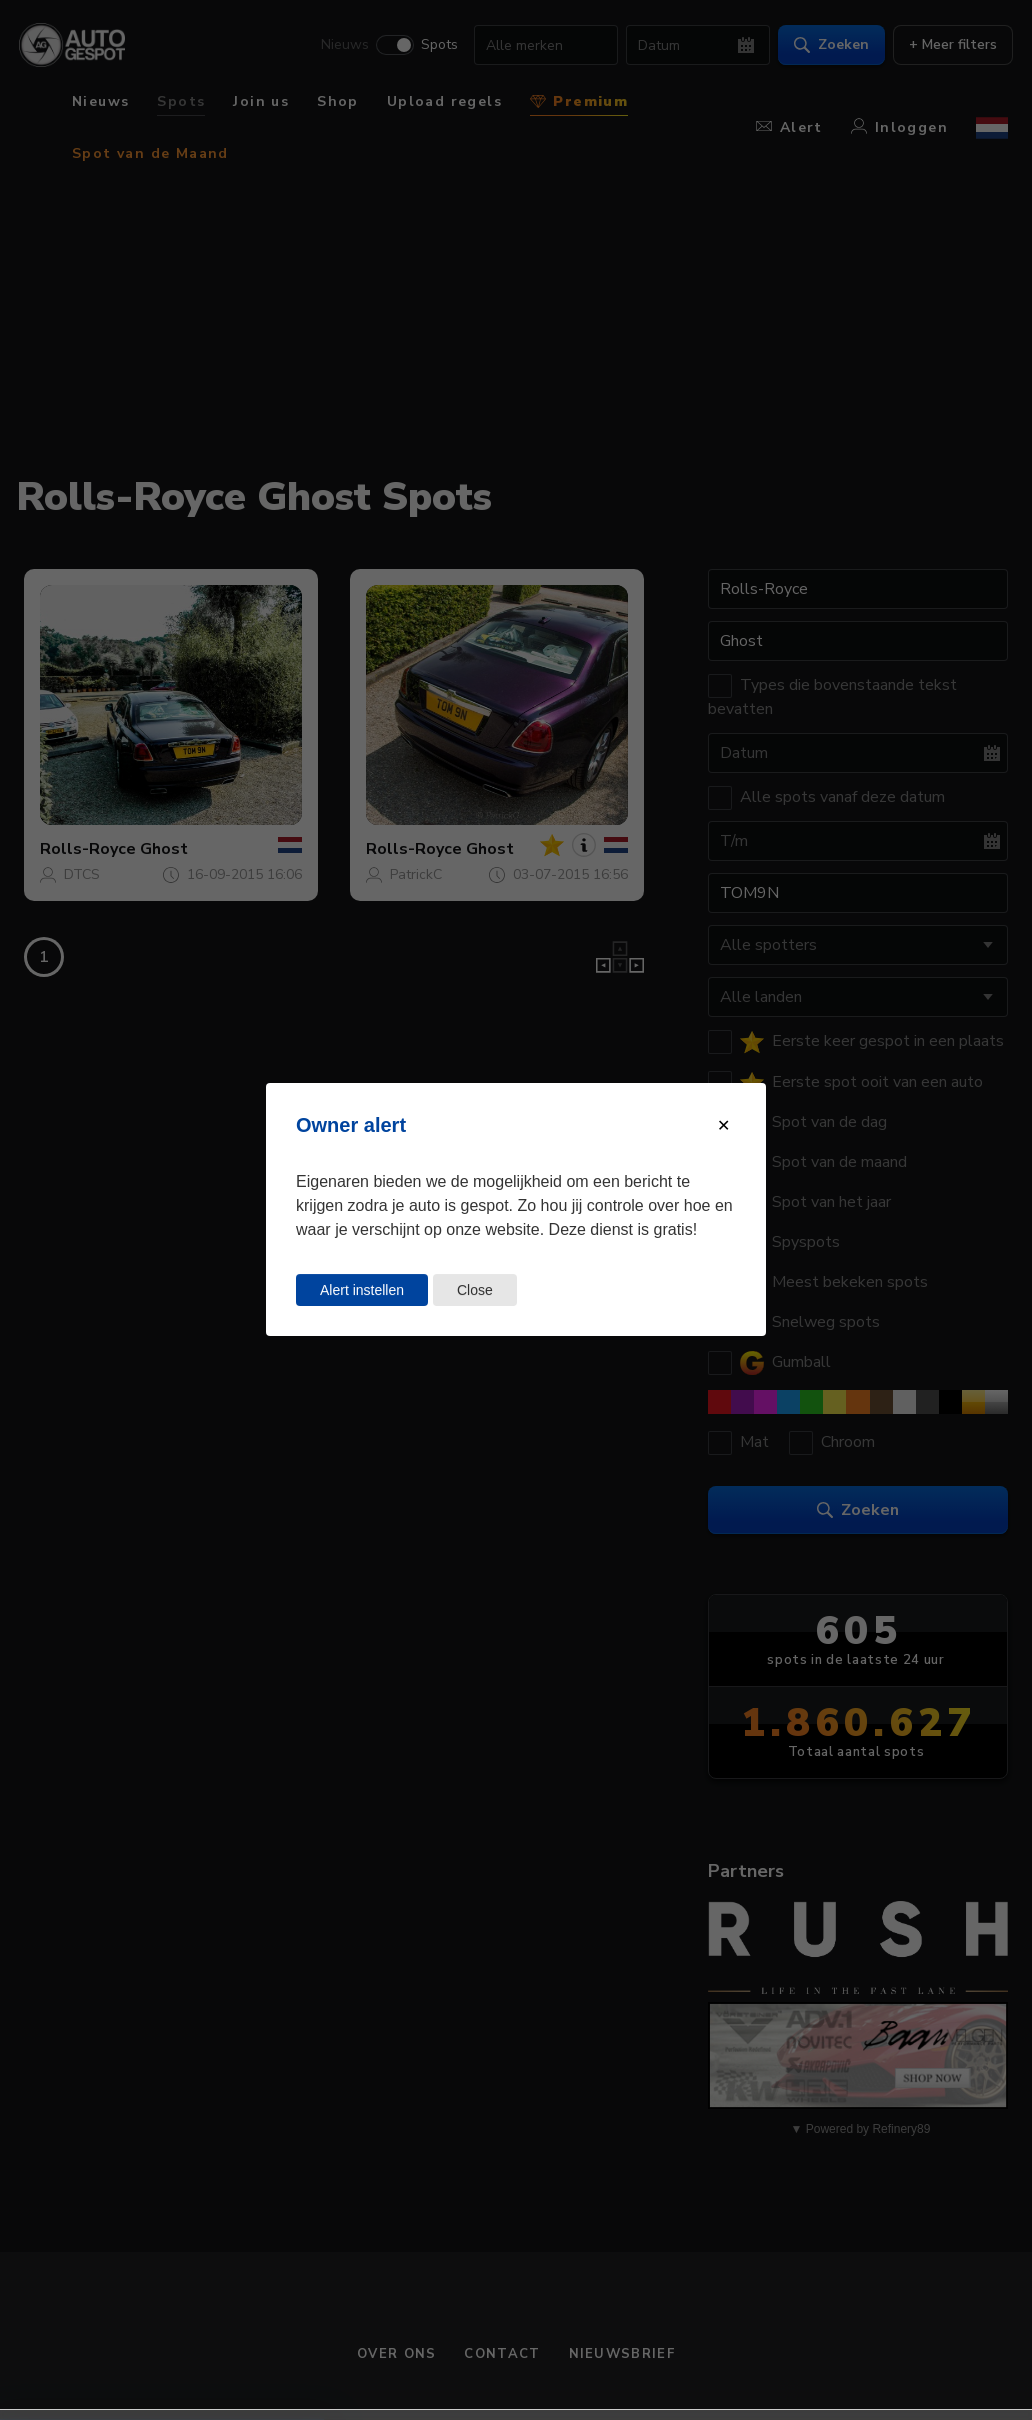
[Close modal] (723, 1125)
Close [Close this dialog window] (475, 1290)
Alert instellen (362, 1290)
